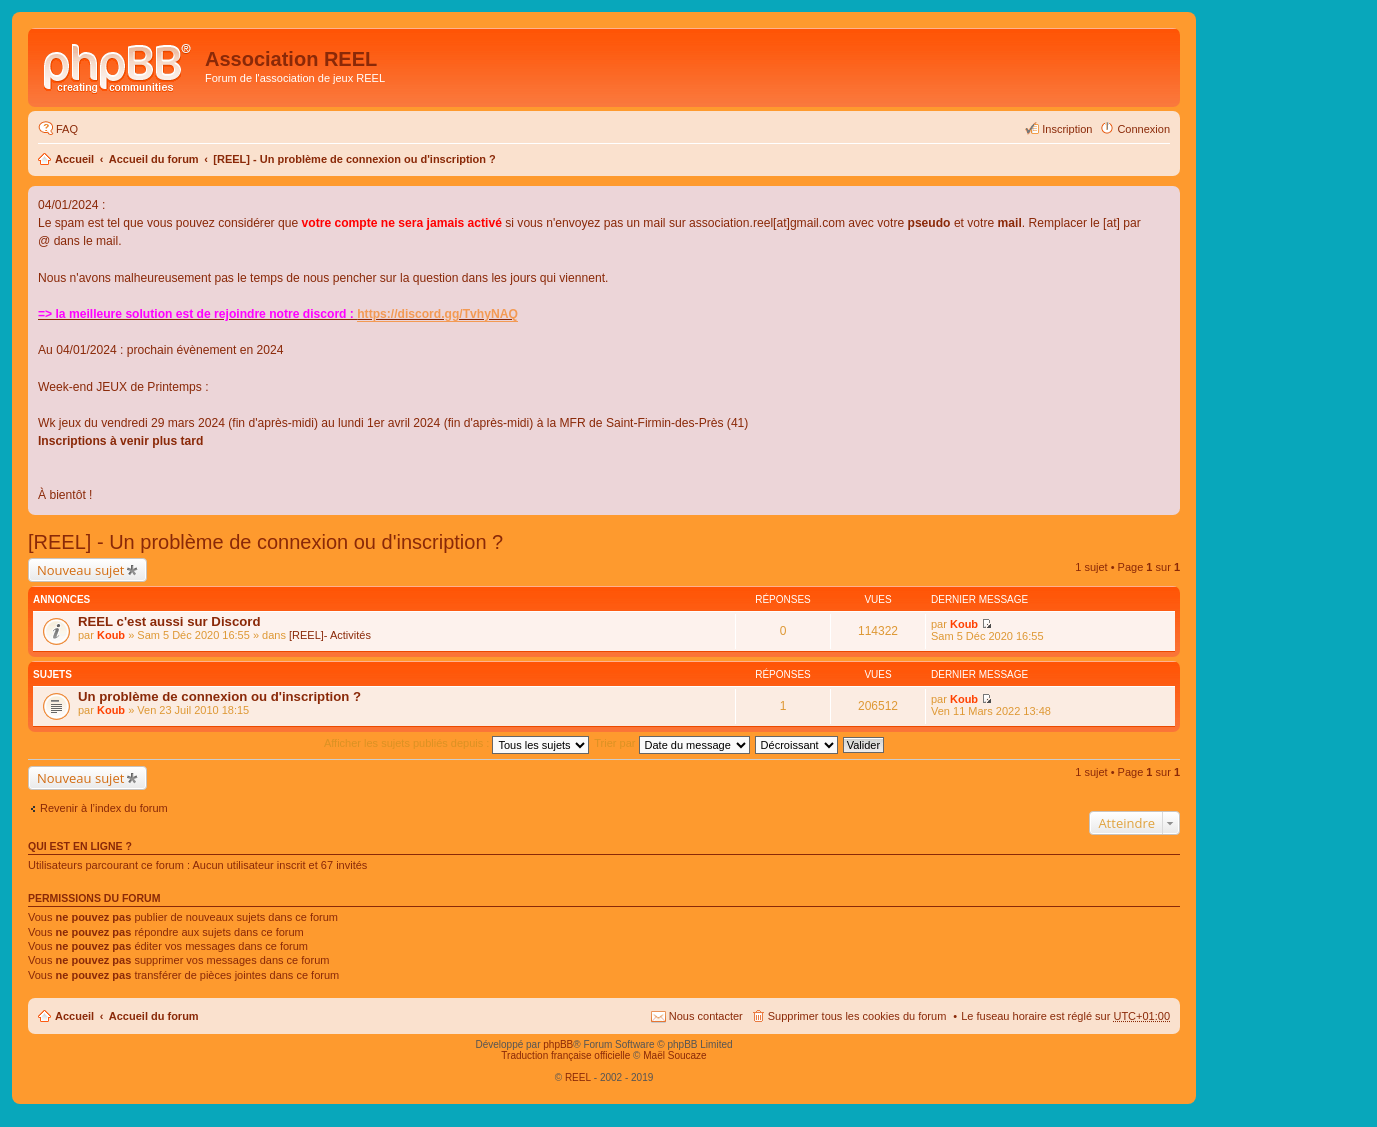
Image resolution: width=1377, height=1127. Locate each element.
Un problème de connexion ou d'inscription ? (219, 696)
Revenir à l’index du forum (104, 808)
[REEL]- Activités (330, 635)
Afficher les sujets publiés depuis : (457, 743)
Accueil (74, 159)
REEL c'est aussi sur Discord (169, 621)
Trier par (671, 743)
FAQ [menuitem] (67, 129)
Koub (111, 635)
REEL (578, 1077)
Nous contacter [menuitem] (706, 1016)
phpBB (558, 1044)
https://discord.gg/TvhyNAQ (437, 314)
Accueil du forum (154, 159)
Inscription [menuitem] (1067, 129)
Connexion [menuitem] (1143, 129)
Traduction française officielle (565, 1055)
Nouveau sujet (80, 570)
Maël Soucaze (674, 1055)
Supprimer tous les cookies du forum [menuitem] (857, 1016)
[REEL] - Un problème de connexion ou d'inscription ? (354, 159)
